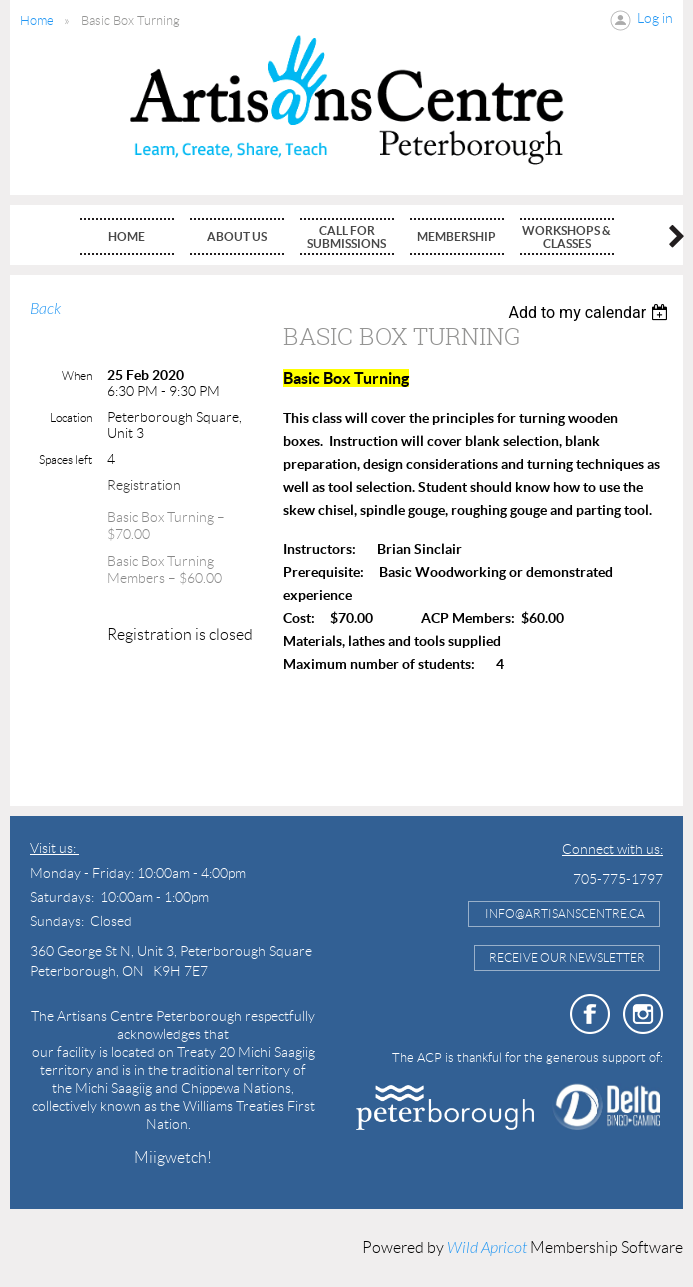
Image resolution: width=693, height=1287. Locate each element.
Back (45, 309)
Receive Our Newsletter (567, 957)
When (77, 375)
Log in (655, 18)
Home (37, 20)
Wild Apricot (487, 1248)
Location (71, 417)
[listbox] (590, 312)
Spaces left (65, 459)
